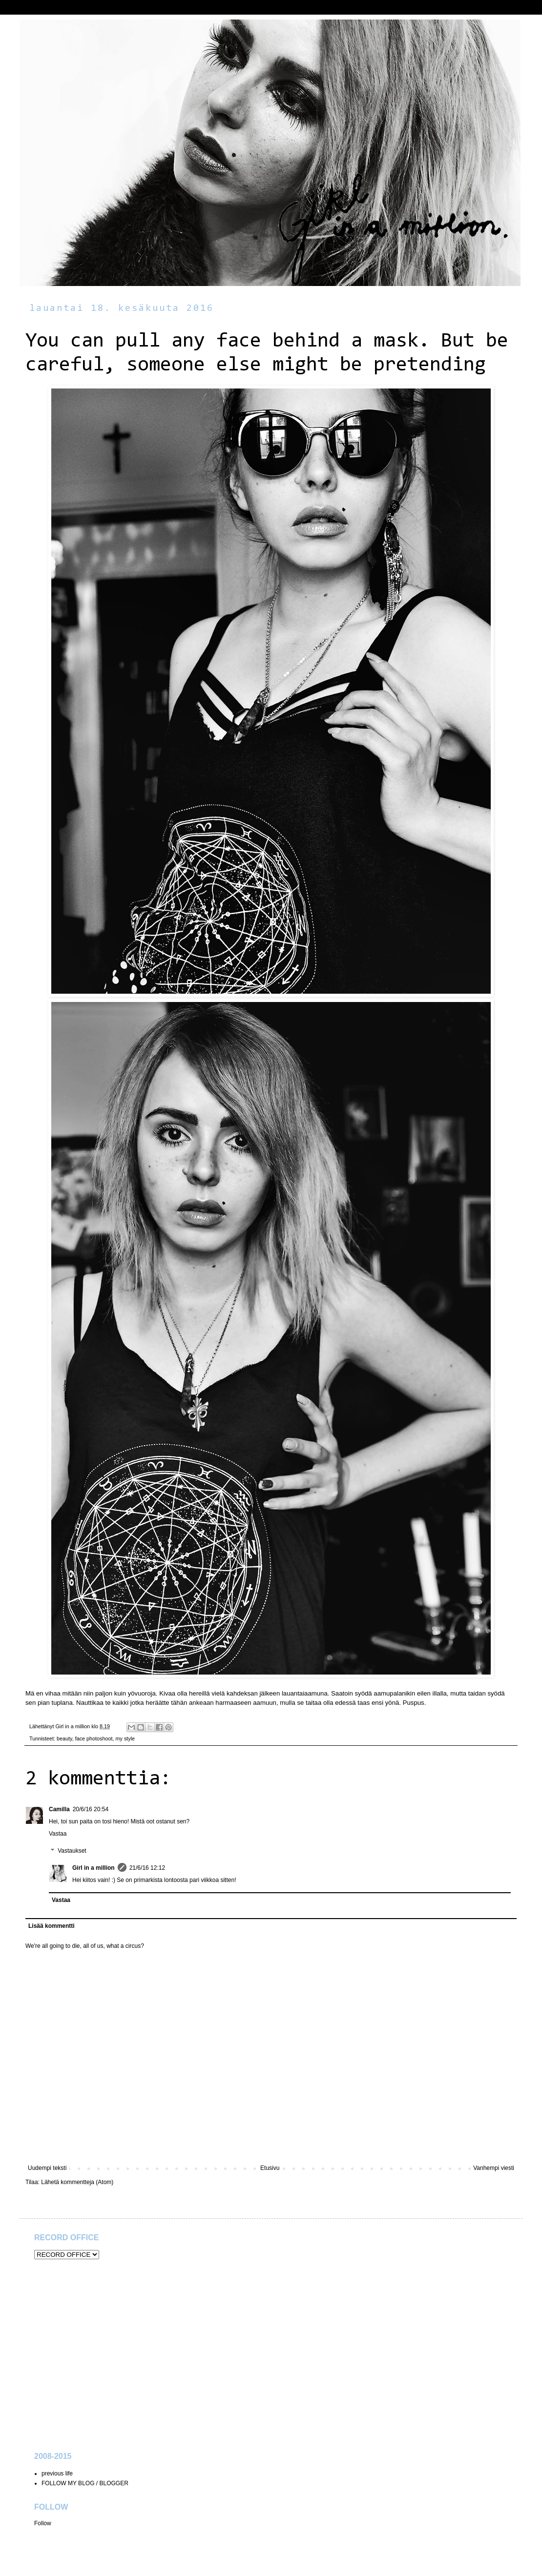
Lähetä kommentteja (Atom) (77, 2182)
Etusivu (269, 2168)
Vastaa (57, 1833)
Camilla (59, 1809)
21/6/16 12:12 (147, 1867)
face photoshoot (94, 1738)
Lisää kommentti (51, 1925)
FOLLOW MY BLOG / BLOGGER (85, 2483)
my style (125, 1738)
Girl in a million (93, 1867)
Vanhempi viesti (493, 2168)
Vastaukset (72, 1851)
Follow (42, 2523)
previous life (57, 2473)
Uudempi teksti (47, 2168)
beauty (64, 1738)
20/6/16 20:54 (90, 1809)
